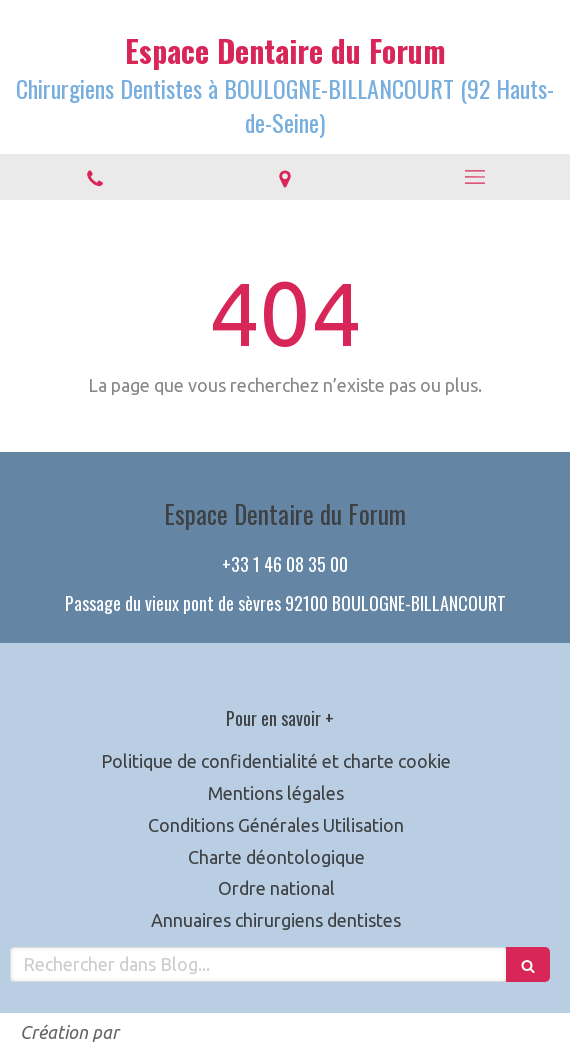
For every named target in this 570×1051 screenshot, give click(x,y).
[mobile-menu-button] (475, 177)
